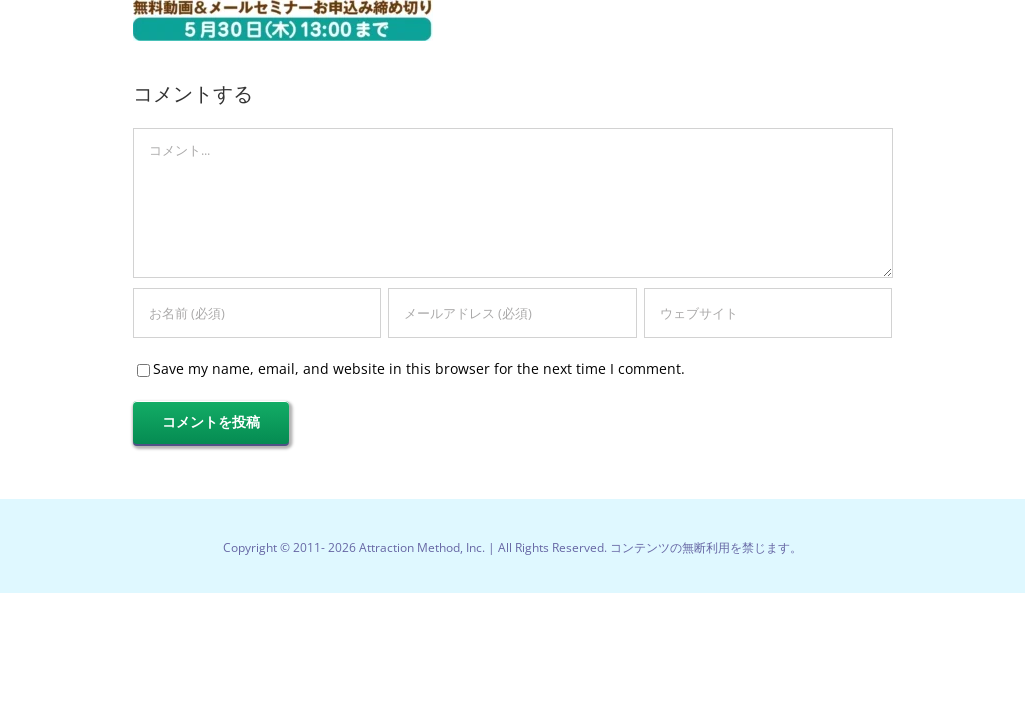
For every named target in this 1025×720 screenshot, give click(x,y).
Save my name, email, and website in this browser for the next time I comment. (419, 368)
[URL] (768, 313)
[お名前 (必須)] (257, 313)
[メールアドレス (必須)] (512, 313)
